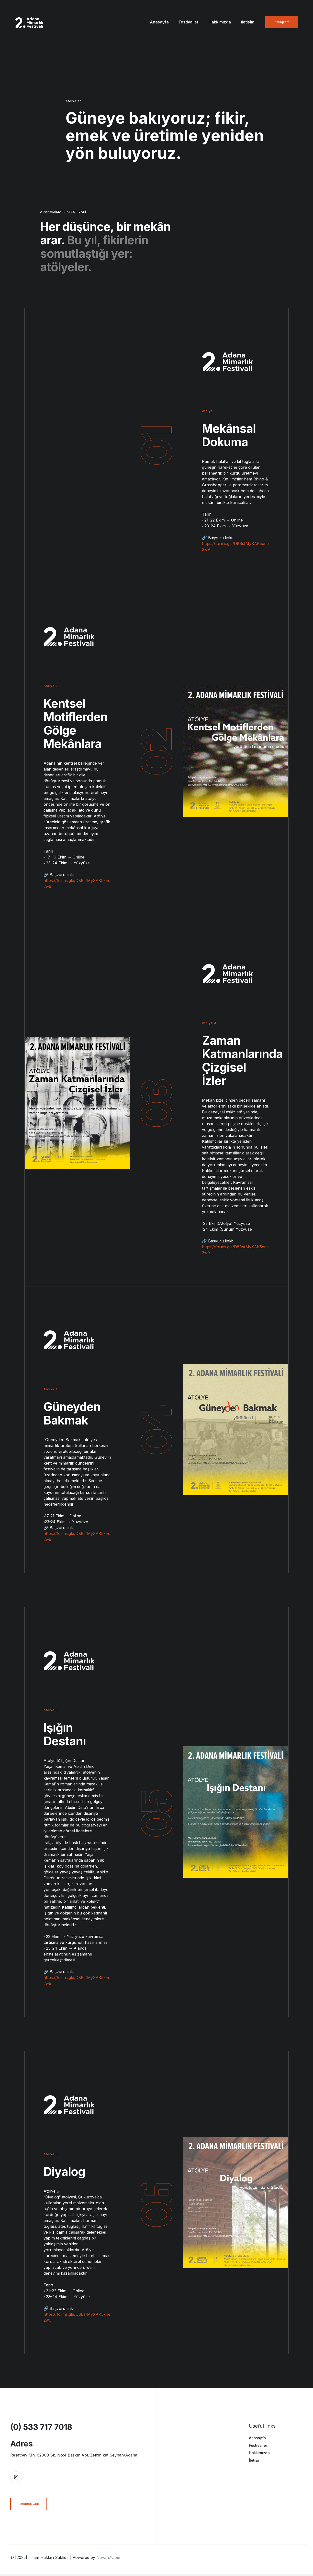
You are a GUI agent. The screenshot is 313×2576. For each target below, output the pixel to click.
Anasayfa (257, 2437)
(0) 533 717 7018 (41, 2427)
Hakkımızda (259, 2452)
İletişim (255, 2460)
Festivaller (258, 2445)
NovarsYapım (108, 2559)
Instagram (282, 22)
